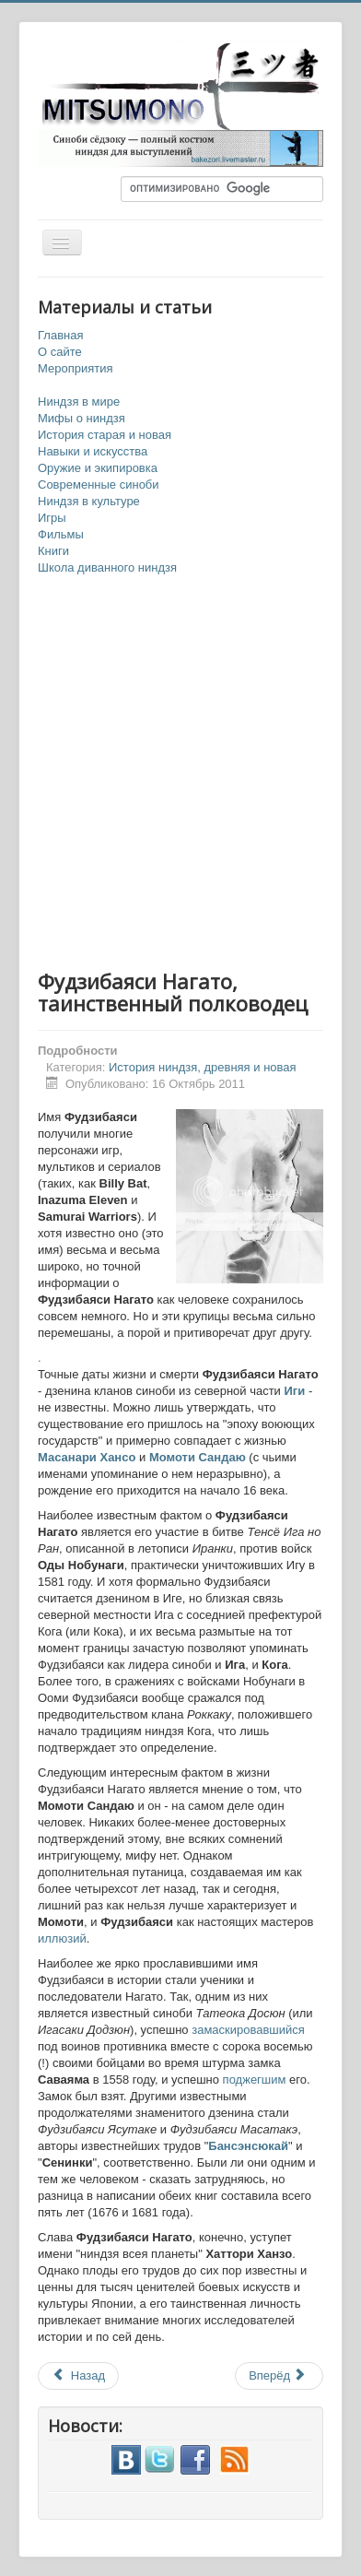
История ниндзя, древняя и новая (203, 1067)
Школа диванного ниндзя (107, 567)
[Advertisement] (180, 773)
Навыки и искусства (92, 451)
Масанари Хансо (86, 1457)
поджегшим (254, 2079)
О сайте (60, 352)
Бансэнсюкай (248, 2146)
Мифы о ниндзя (81, 418)
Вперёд (278, 2375)
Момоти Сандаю (197, 1457)
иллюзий (62, 1938)
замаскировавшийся (248, 2030)
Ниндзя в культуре (89, 501)
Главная (60, 335)
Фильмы (61, 534)
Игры (52, 518)
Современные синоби (98, 484)
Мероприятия (75, 368)
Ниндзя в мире (79, 401)
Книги (53, 551)
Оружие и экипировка (97, 468)
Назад (78, 2375)
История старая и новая (104, 435)
